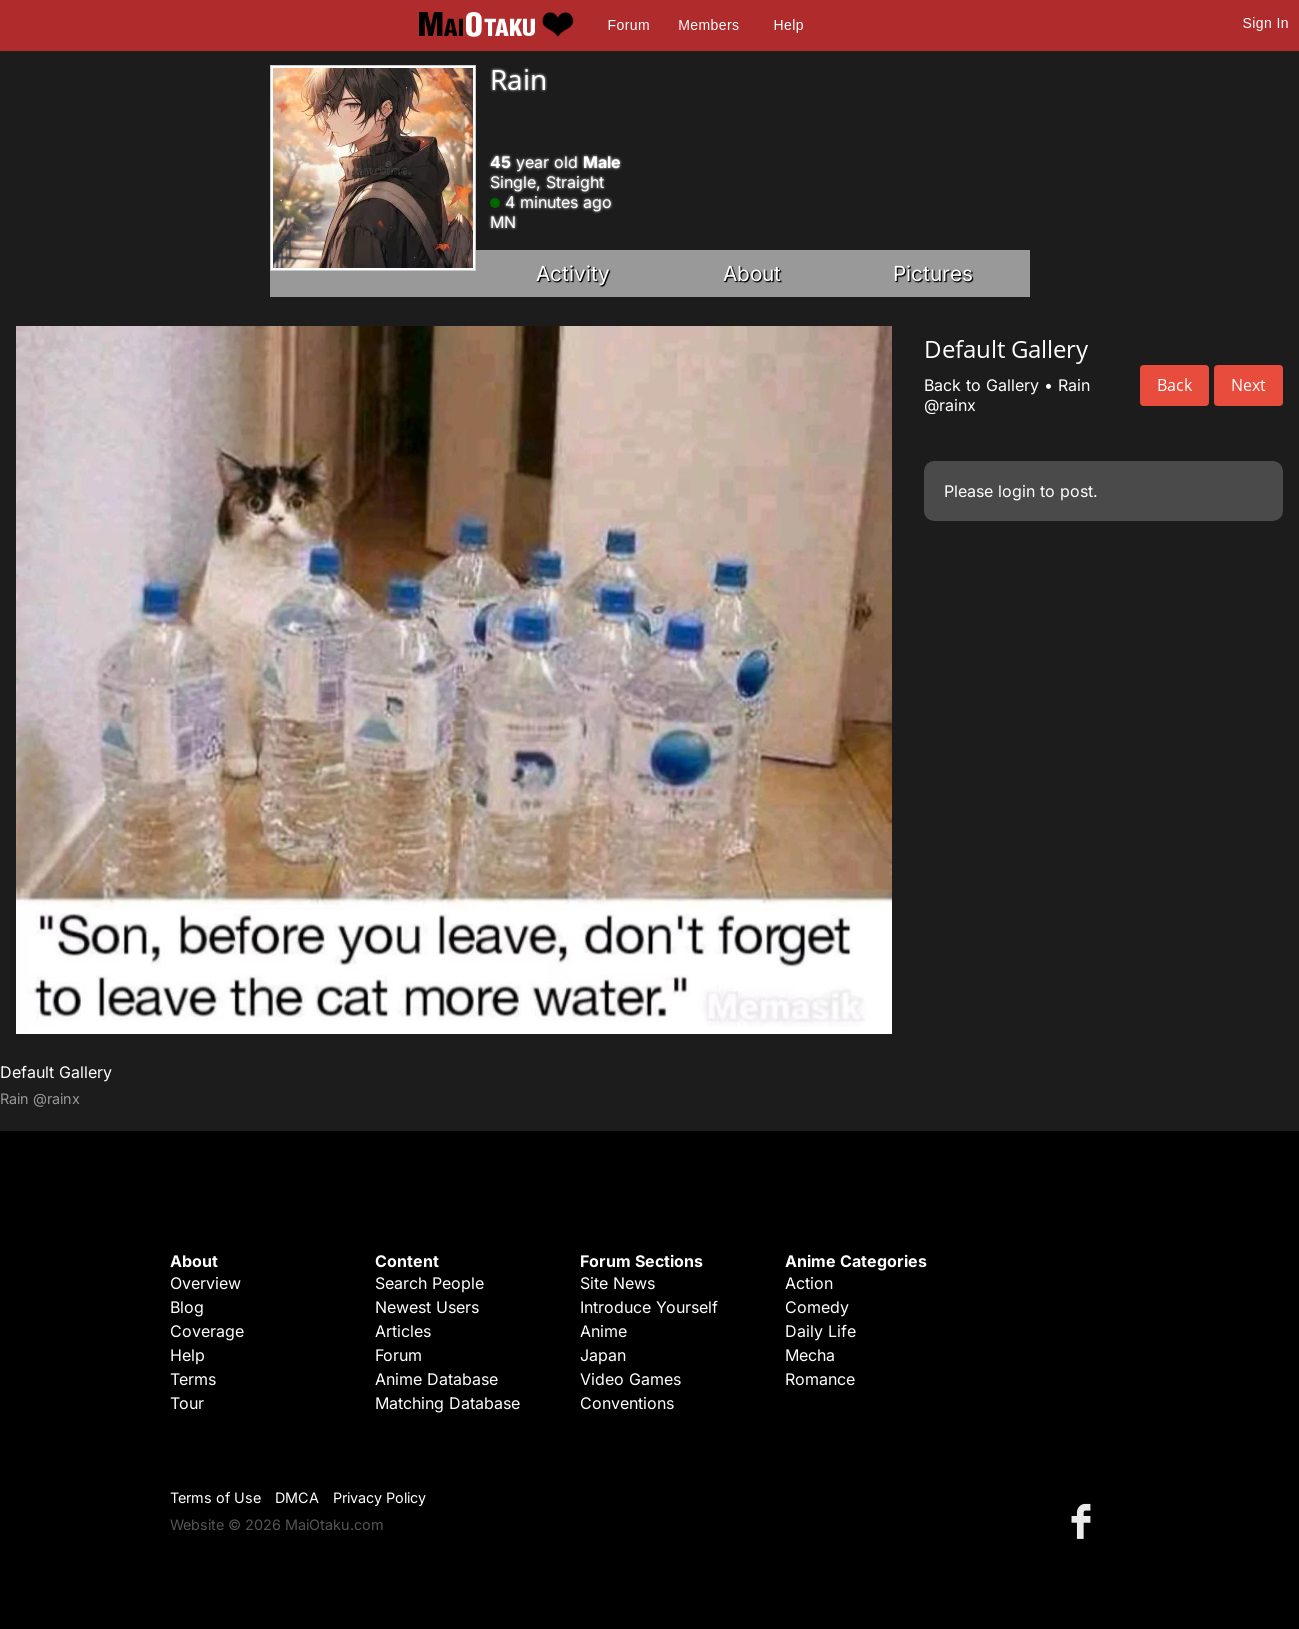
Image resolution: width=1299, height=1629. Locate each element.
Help (789, 25)
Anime (603, 1331)
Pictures (933, 273)
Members (708, 25)
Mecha (810, 1355)
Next (1248, 385)
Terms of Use (215, 1497)
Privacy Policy (379, 1497)
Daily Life (820, 1331)
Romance (820, 1379)
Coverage (207, 1331)
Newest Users (427, 1307)
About (752, 273)
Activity (573, 273)
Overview (205, 1283)
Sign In (1266, 23)
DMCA (297, 1497)
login (1016, 491)
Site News (617, 1283)
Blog (187, 1307)
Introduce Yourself (649, 1307)
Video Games (630, 1379)
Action (809, 1283)
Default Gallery (56, 1072)
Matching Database (447, 1403)
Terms (193, 1379)
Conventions (627, 1403)
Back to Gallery (981, 385)
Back (1174, 385)
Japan (603, 1355)
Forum (629, 25)
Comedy (817, 1307)
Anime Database (436, 1379)
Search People (429, 1283)
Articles (403, 1331)
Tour (187, 1403)
